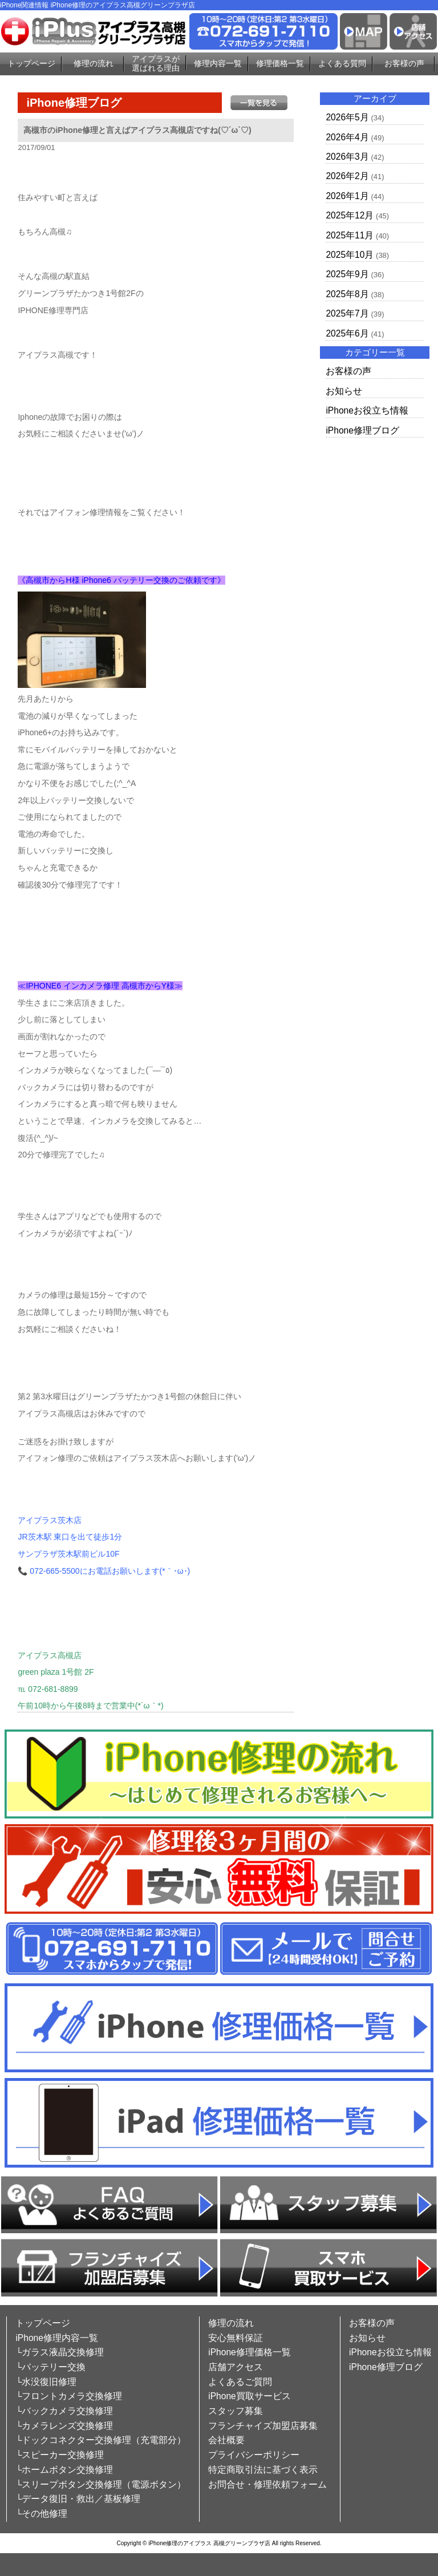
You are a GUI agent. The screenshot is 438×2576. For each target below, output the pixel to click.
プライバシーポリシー (253, 2455)
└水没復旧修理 (45, 2382)
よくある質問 (342, 63)
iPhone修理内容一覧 (56, 2338)
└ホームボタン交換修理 (64, 2469)
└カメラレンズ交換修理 (64, 2426)
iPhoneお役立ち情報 (367, 410)
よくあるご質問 (240, 2382)
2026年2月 (347, 176)
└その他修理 (41, 2513)
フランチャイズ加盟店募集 (263, 2426)
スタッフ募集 (235, 2411)
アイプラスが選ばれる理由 (156, 63)
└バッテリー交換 (50, 2367)
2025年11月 (350, 235)
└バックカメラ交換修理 (64, 2411)
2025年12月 (350, 215)
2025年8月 (347, 294)
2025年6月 (347, 333)
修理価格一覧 (280, 63)
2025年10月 (350, 255)
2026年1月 (347, 196)
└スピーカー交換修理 (59, 2455)
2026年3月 (347, 156)
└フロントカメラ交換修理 (68, 2396)
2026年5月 (347, 117)
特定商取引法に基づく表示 (263, 2469)
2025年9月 (347, 274)
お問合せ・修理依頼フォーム (267, 2484)
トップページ (31, 63)
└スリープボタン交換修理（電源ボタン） (100, 2484)
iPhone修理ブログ (362, 430)
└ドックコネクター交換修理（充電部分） (100, 2440)
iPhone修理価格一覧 (249, 2352)
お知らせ (344, 391)
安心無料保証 (235, 2338)
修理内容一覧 (218, 63)
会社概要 (226, 2440)
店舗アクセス (235, 2367)
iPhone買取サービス (249, 2396)
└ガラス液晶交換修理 (59, 2352)
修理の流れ (93, 63)
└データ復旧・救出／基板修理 (77, 2499)
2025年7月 (347, 313)
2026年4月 (347, 137)
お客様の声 (404, 63)
